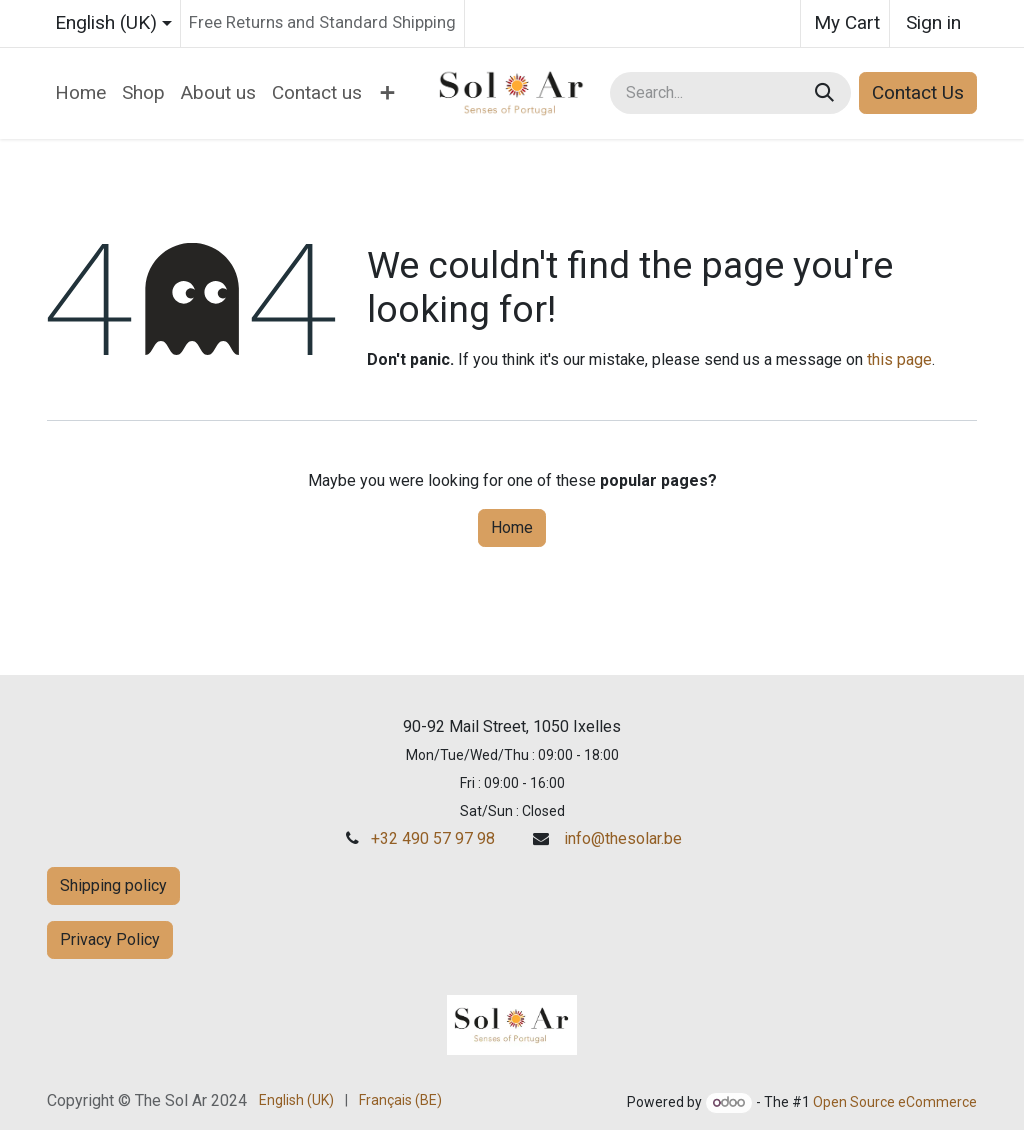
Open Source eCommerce (895, 1102)
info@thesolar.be (623, 838)
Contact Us (918, 92)
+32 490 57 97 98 (433, 838)
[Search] (826, 93)
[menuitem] (80, 93)
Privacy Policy (110, 939)
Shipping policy (113, 885)
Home (512, 527)
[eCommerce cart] (845, 23)
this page (899, 359)
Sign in (933, 22)
